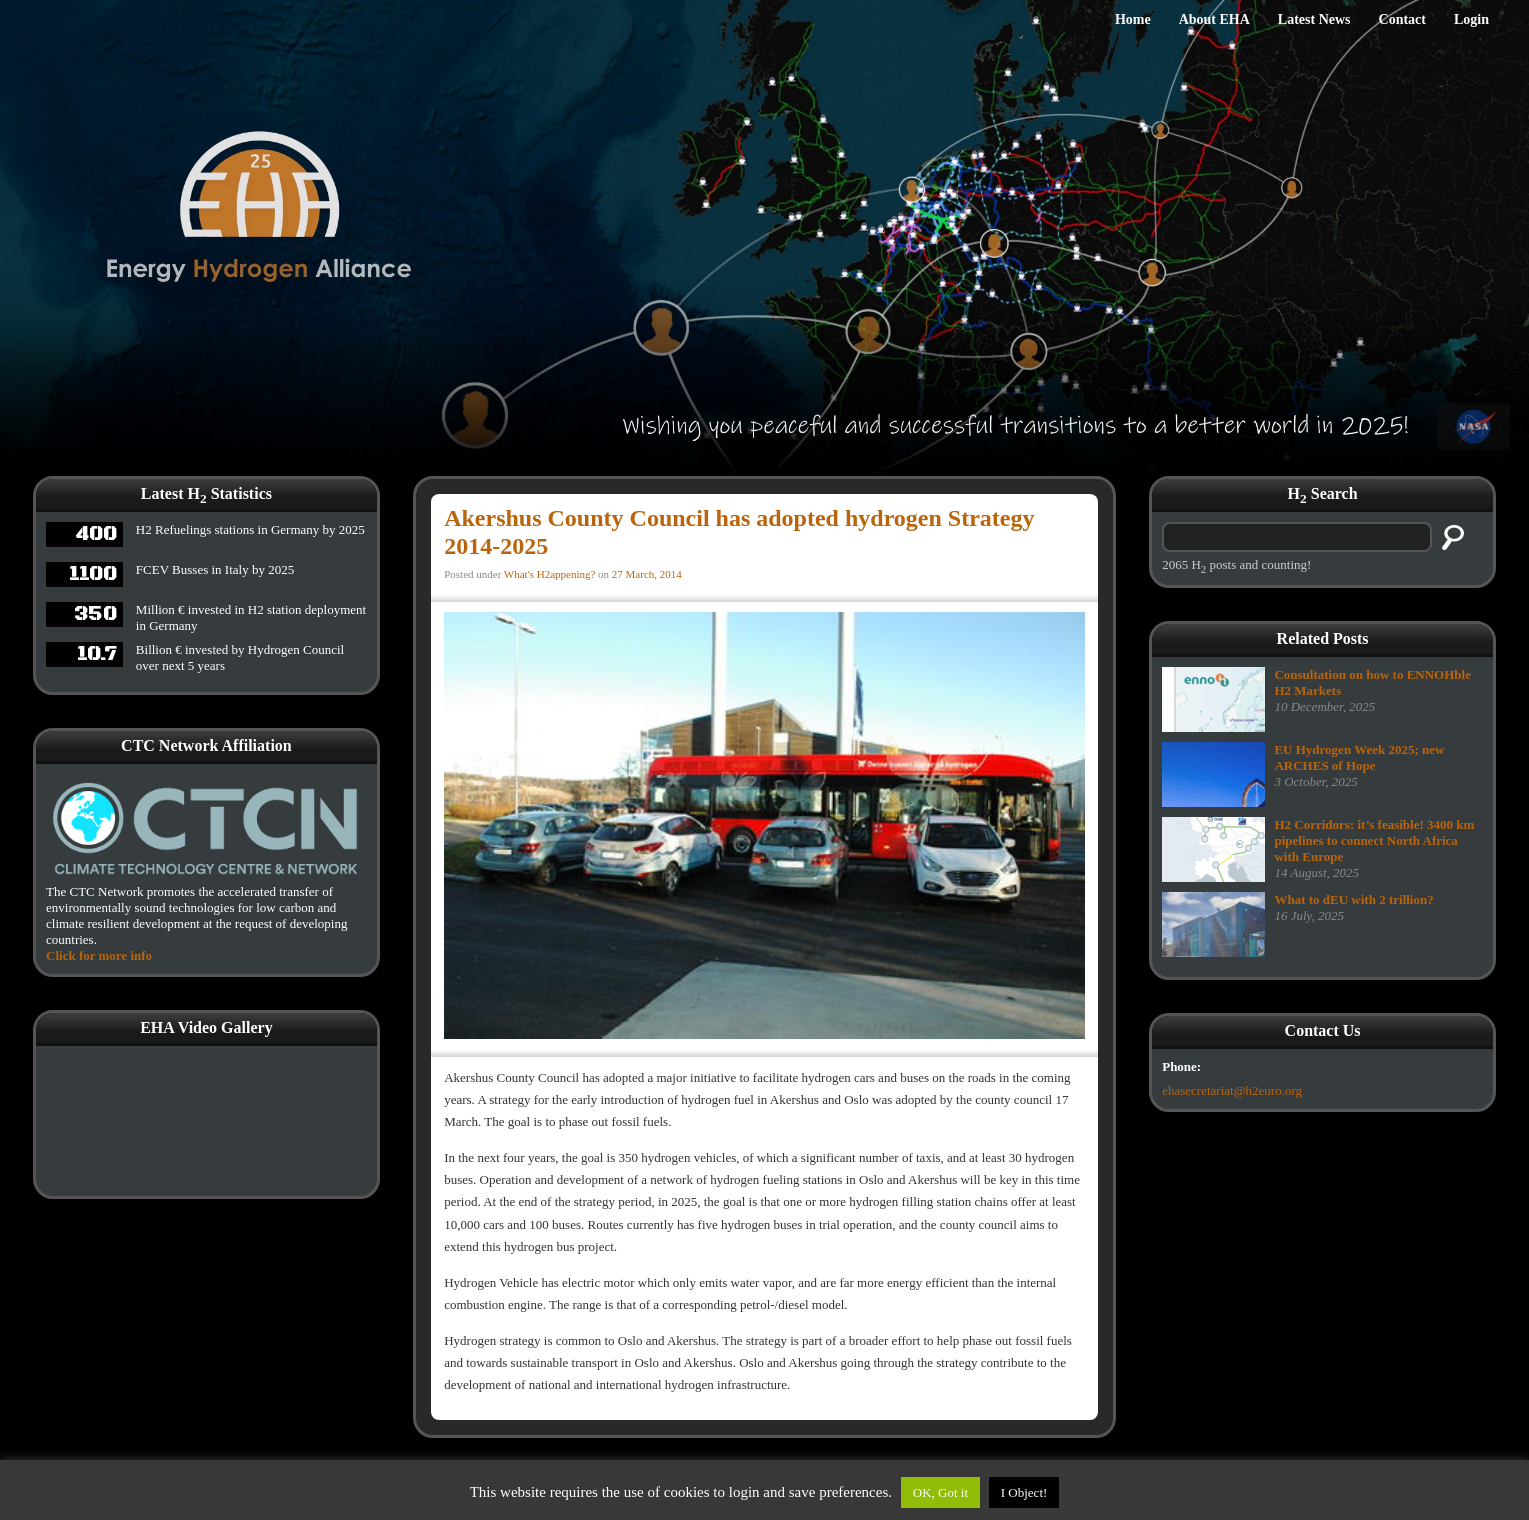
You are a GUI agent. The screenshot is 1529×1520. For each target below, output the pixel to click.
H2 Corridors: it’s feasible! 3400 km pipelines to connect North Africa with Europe (1374, 840)
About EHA (1214, 19)
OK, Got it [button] (940, 1492)
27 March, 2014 (647, 574)
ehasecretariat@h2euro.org (1232, 1090)
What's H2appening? (549, 574)
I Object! (1024, 1492)
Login (1471, 19)
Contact (1402, 19)
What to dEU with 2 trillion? (1353, 899)
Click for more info (99, 955)
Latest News (1314, 19)
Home (1133, 19)
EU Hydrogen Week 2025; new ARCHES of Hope (1359, 757)
